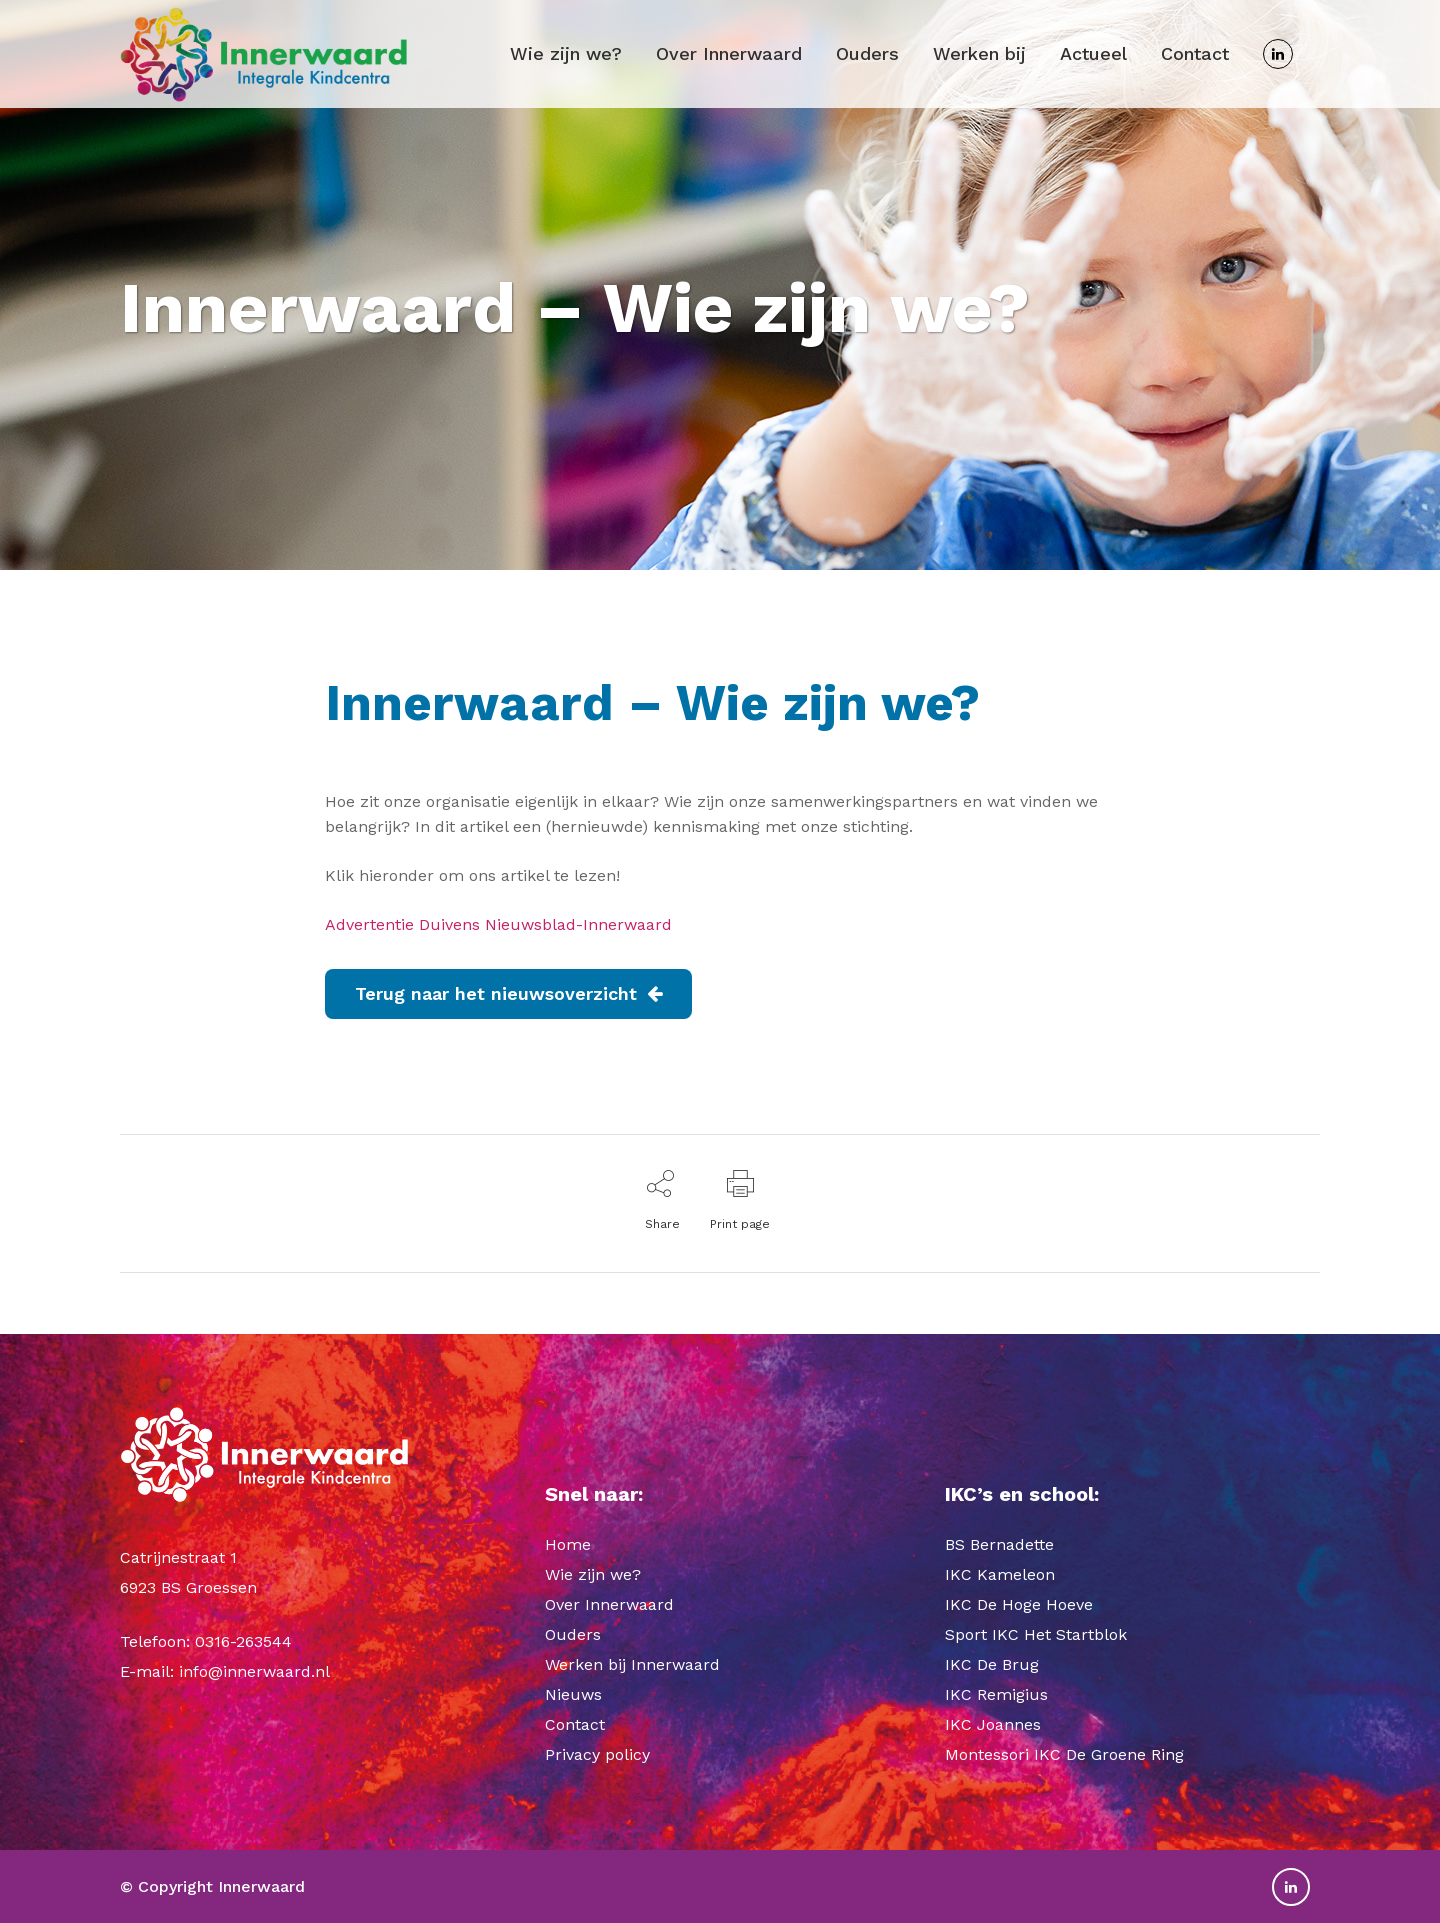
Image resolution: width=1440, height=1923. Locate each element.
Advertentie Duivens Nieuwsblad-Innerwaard (498, 924)
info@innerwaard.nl (254, 1671)
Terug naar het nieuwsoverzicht (508, 993)
